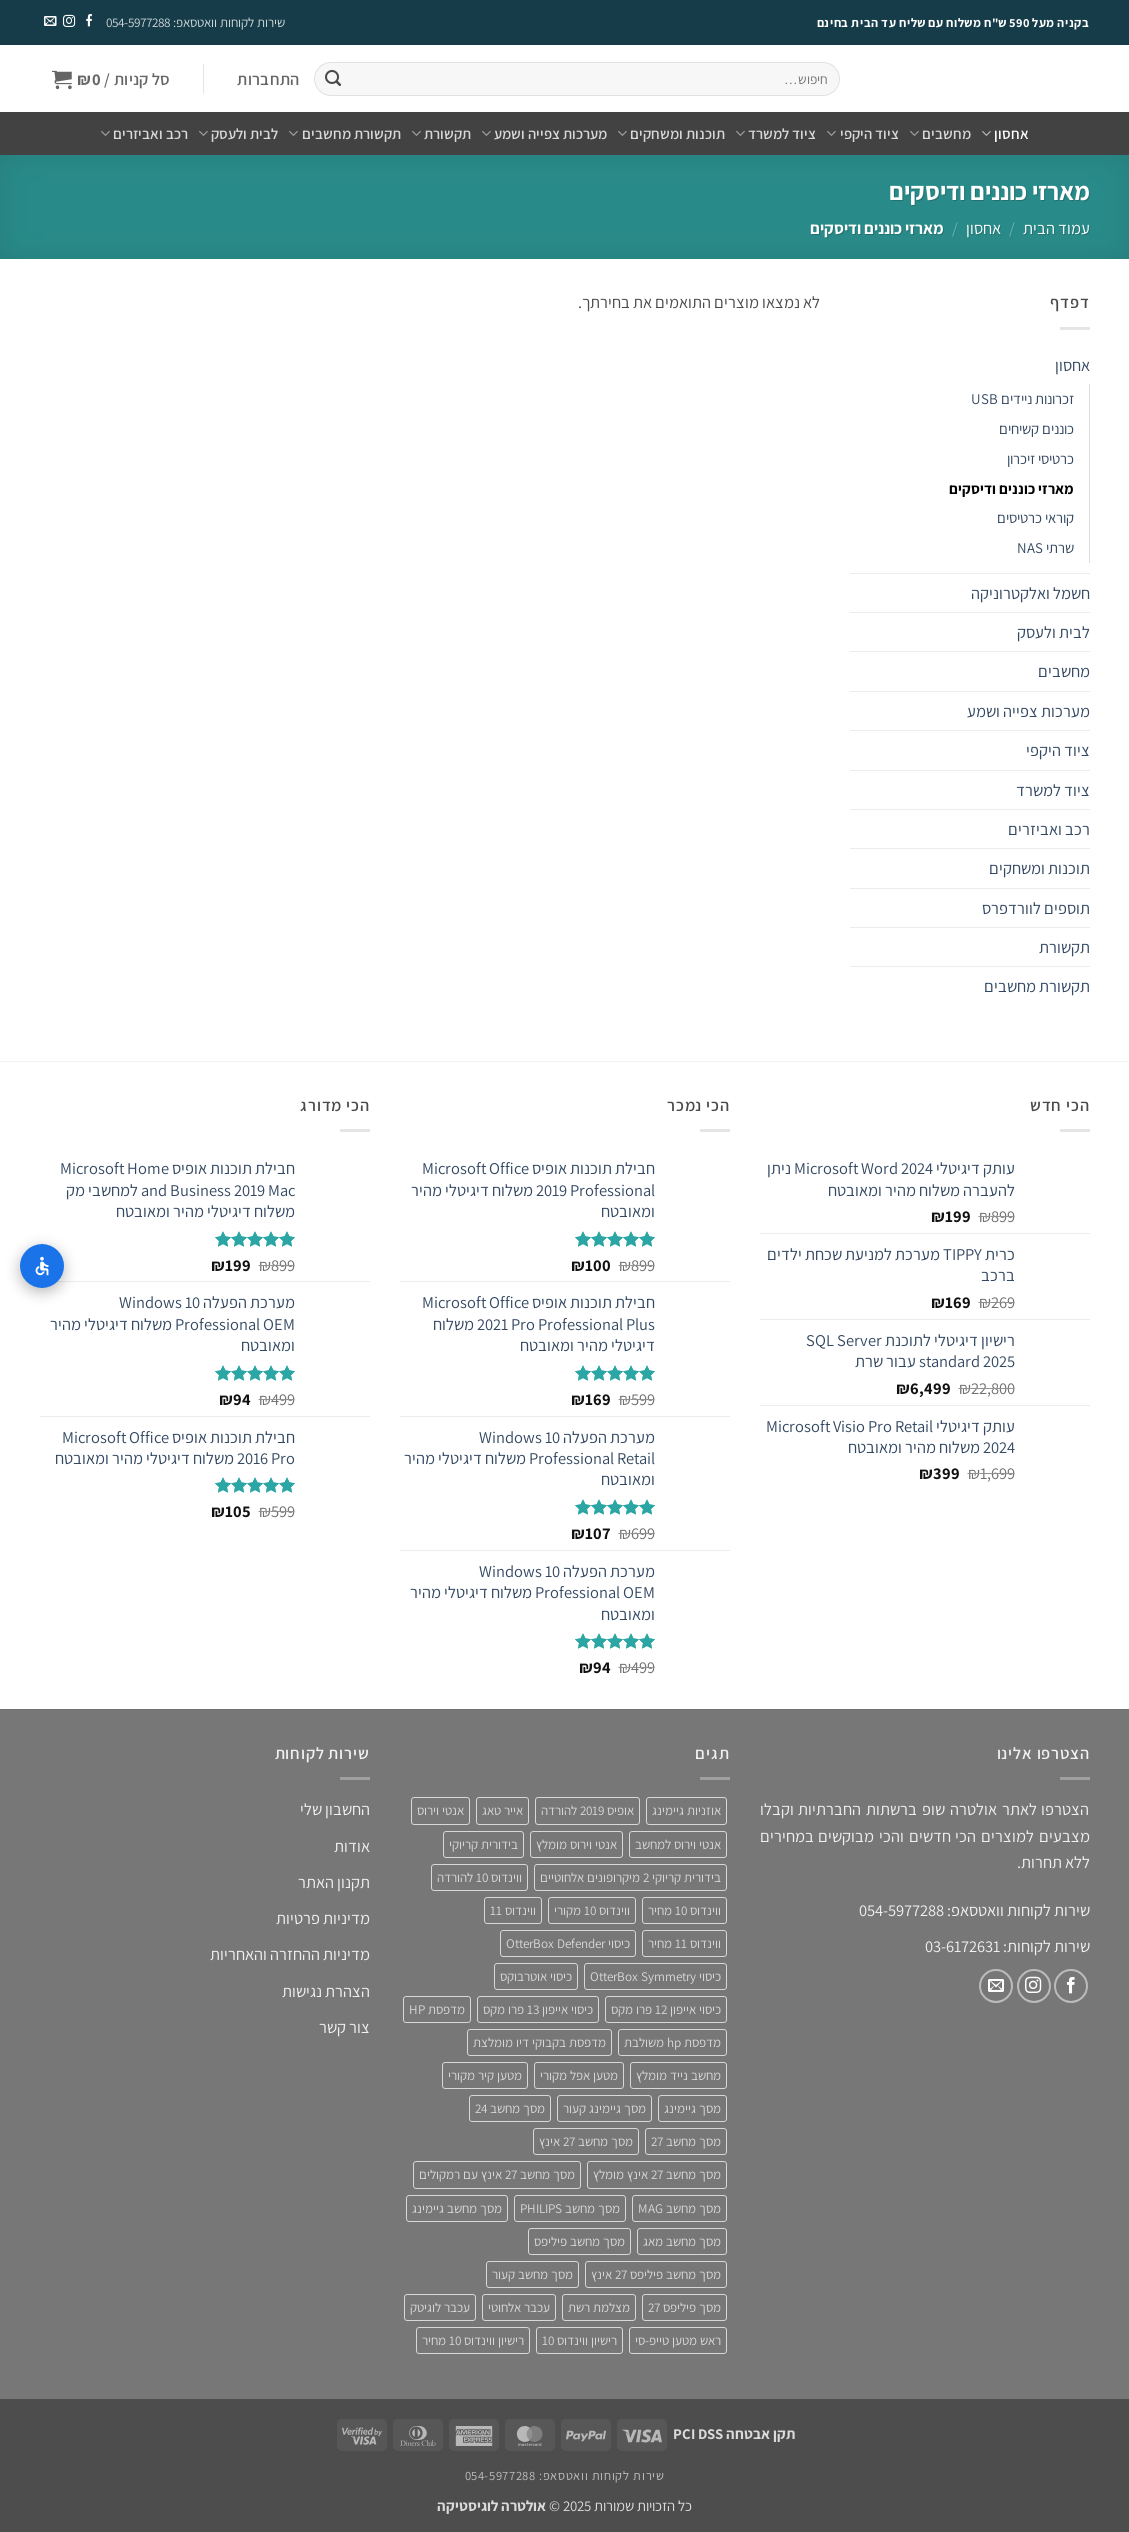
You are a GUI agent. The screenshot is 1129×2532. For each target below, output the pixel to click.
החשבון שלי (335, 1809)
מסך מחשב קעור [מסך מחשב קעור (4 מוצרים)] (532, 2274)
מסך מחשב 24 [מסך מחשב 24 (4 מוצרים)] (510, 2108)
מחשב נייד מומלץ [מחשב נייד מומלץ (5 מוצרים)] (678, 2075)
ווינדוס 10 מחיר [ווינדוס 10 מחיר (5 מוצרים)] (684, 1910)
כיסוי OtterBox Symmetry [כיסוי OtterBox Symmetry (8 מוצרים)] (655, 1976)
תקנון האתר (334, 1882)
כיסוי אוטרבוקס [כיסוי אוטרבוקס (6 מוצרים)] (536, 1976)
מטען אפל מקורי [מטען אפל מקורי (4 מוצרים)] (579, 2075)
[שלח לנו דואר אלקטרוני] (49, 22)
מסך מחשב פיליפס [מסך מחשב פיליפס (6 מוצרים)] (579, 2241)
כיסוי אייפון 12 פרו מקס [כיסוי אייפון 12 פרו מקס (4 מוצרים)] (666, 2009)
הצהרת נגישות (326, 1991)
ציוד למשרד (775, 134)
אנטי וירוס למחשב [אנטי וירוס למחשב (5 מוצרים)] (678, 1844)
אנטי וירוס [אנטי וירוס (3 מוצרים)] (440, 1810)
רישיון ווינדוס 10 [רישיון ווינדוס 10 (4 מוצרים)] (579, 2340)
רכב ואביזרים (144, 134)
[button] (268, 79)
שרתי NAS (1045, 547)
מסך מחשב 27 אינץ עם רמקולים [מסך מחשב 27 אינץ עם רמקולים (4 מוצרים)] (497, 2174)
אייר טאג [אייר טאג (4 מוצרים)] (502, 1810)
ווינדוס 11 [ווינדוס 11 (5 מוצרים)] (513, 1910)
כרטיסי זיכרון (1040, 458)
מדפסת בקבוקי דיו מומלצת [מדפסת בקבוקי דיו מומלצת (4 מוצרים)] (539, 2042)
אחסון (1005, 134)
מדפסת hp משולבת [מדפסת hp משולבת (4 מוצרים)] (672, 2042)
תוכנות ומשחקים (671, 134)
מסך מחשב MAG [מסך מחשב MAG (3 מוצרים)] (679, 2208)
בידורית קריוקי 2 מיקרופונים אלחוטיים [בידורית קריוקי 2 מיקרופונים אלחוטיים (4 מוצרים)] (630, 1877)
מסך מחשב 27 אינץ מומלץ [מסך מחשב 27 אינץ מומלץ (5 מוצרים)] (657, 2174)
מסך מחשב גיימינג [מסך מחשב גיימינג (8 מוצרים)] (457, 2208)
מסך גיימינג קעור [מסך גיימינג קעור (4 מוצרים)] (604, 2108)
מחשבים (940, 134)
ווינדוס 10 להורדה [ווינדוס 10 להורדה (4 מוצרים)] (479, 1877)
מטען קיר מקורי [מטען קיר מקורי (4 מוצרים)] (485, 2075)
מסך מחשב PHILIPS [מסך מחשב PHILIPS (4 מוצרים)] (570, 2208)
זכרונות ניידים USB (1022, 398)
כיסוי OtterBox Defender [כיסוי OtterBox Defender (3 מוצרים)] (568, 1943)
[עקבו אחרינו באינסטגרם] (69, 22)
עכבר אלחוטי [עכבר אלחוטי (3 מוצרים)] (519, 2307)
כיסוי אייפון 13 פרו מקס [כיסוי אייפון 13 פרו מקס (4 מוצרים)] (538, 2009)
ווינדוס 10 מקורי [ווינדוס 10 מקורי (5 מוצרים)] (592, 1910)
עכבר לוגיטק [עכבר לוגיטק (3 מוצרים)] (440, 2307)
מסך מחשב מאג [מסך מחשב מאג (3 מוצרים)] (682, 2241)
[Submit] (333, 79)
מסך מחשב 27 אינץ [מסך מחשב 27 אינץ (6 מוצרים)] (586, 2141)
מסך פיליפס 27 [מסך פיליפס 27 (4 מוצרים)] (684, 2307)
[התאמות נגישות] (42, 1266)
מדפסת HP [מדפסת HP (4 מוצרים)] (437, 2009)
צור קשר (344, 2027)
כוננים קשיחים (1036, 428)
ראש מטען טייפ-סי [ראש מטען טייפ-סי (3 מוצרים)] (678, 2340)
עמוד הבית (1056, 228)
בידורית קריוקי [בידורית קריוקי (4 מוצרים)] (483, 1844)
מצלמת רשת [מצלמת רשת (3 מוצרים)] (599, 2307)
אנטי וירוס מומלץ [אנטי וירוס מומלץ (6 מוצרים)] (576, 1844)
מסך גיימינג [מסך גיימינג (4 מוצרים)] (692, 2108)
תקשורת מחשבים (344, 134)
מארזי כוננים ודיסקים (1011, 488)
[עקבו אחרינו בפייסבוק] (89, 22)
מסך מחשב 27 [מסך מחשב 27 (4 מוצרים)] (686, 2141)
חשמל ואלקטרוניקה (1030, 593)
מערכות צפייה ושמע (544, 134)
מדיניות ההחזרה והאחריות (290, 1954)
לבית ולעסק (238, 134)
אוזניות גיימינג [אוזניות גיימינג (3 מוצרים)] (686, 1810)
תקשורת (441, 134)
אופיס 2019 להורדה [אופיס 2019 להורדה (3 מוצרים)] (587, 1810)
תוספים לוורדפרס (1036, 908)
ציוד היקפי (862, 134)
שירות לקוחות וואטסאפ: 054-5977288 (195, 22)
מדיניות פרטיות (323, 1918)
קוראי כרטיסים (1035, 517)
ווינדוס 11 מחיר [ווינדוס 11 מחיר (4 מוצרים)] (684, 1943)
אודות (352, 1846)
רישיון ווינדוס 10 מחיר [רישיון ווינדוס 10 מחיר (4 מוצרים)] (473, 2340)
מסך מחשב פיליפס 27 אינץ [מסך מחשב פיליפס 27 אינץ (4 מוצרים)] (656, 2274)
